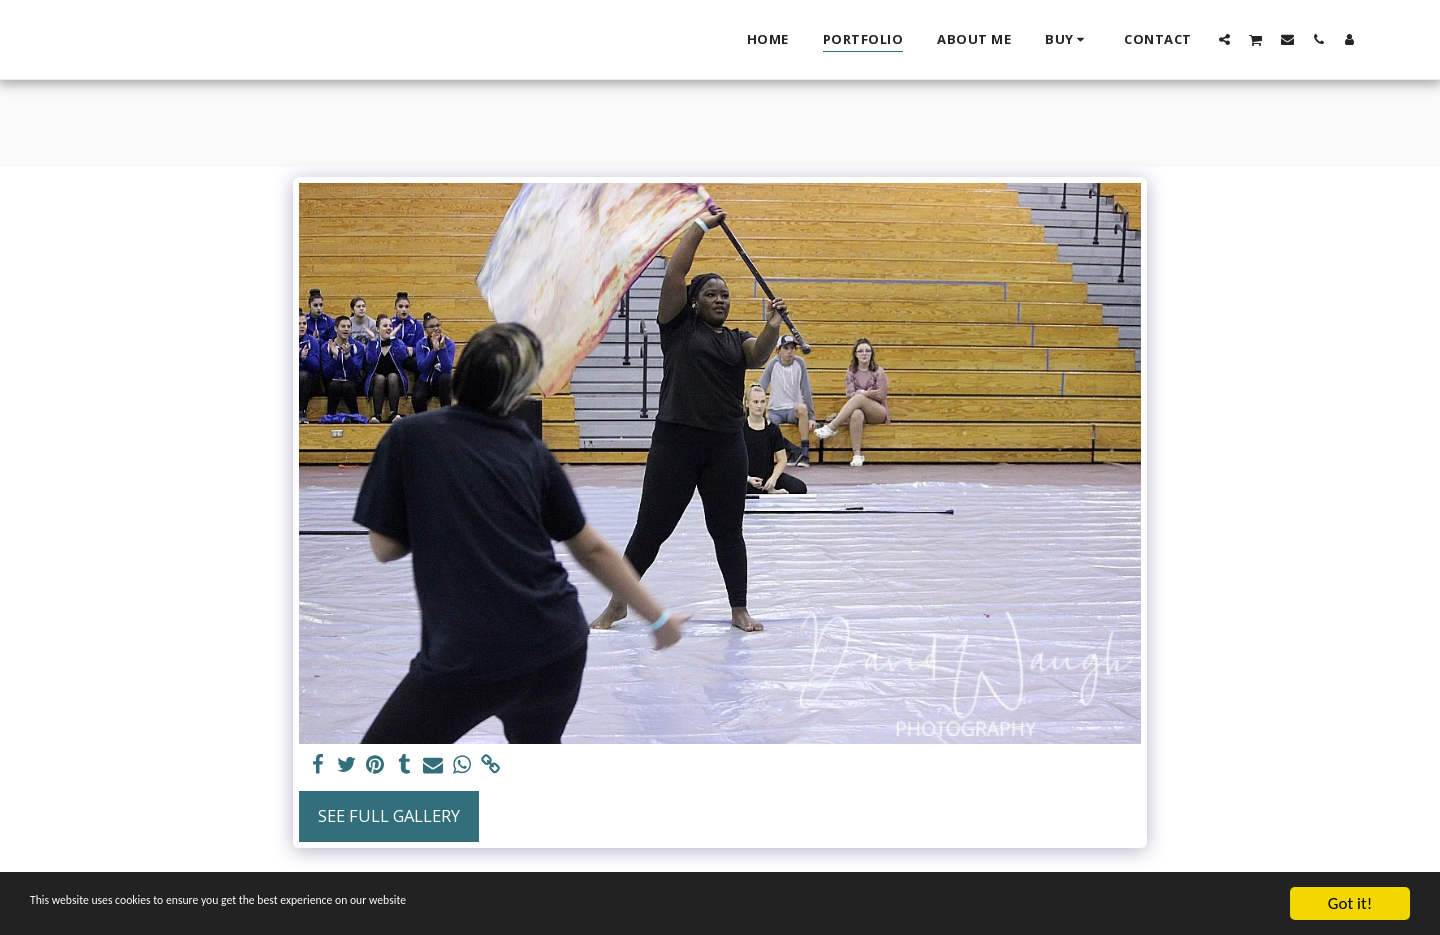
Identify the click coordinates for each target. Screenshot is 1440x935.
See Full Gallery (389, 815)
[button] (1224, 39)
